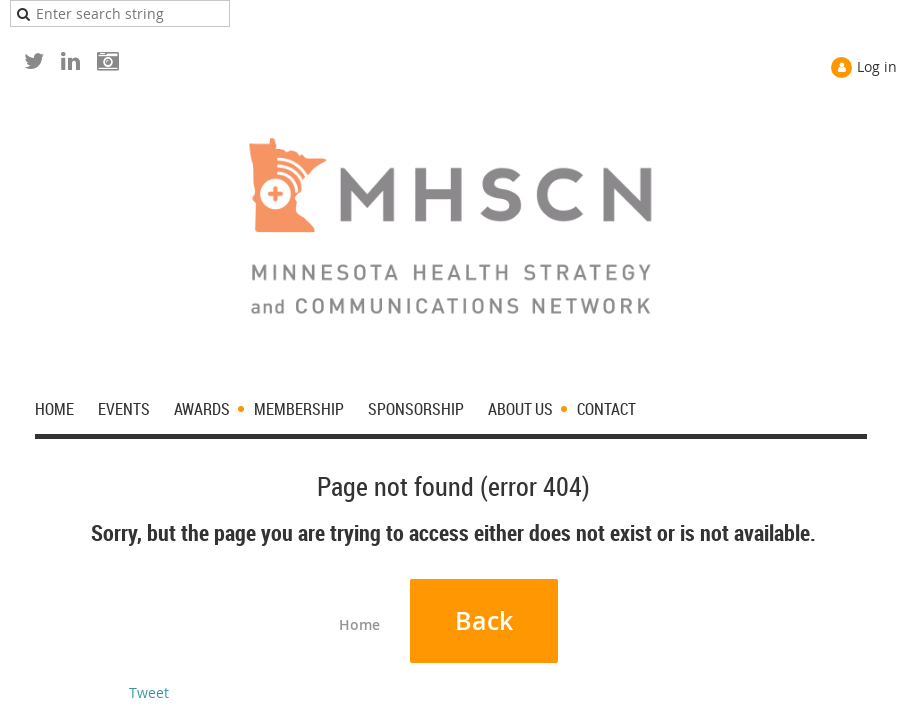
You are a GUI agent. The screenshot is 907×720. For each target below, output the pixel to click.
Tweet (149, 692)
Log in (877, 66)
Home (359, 624)
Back (484, 621)
